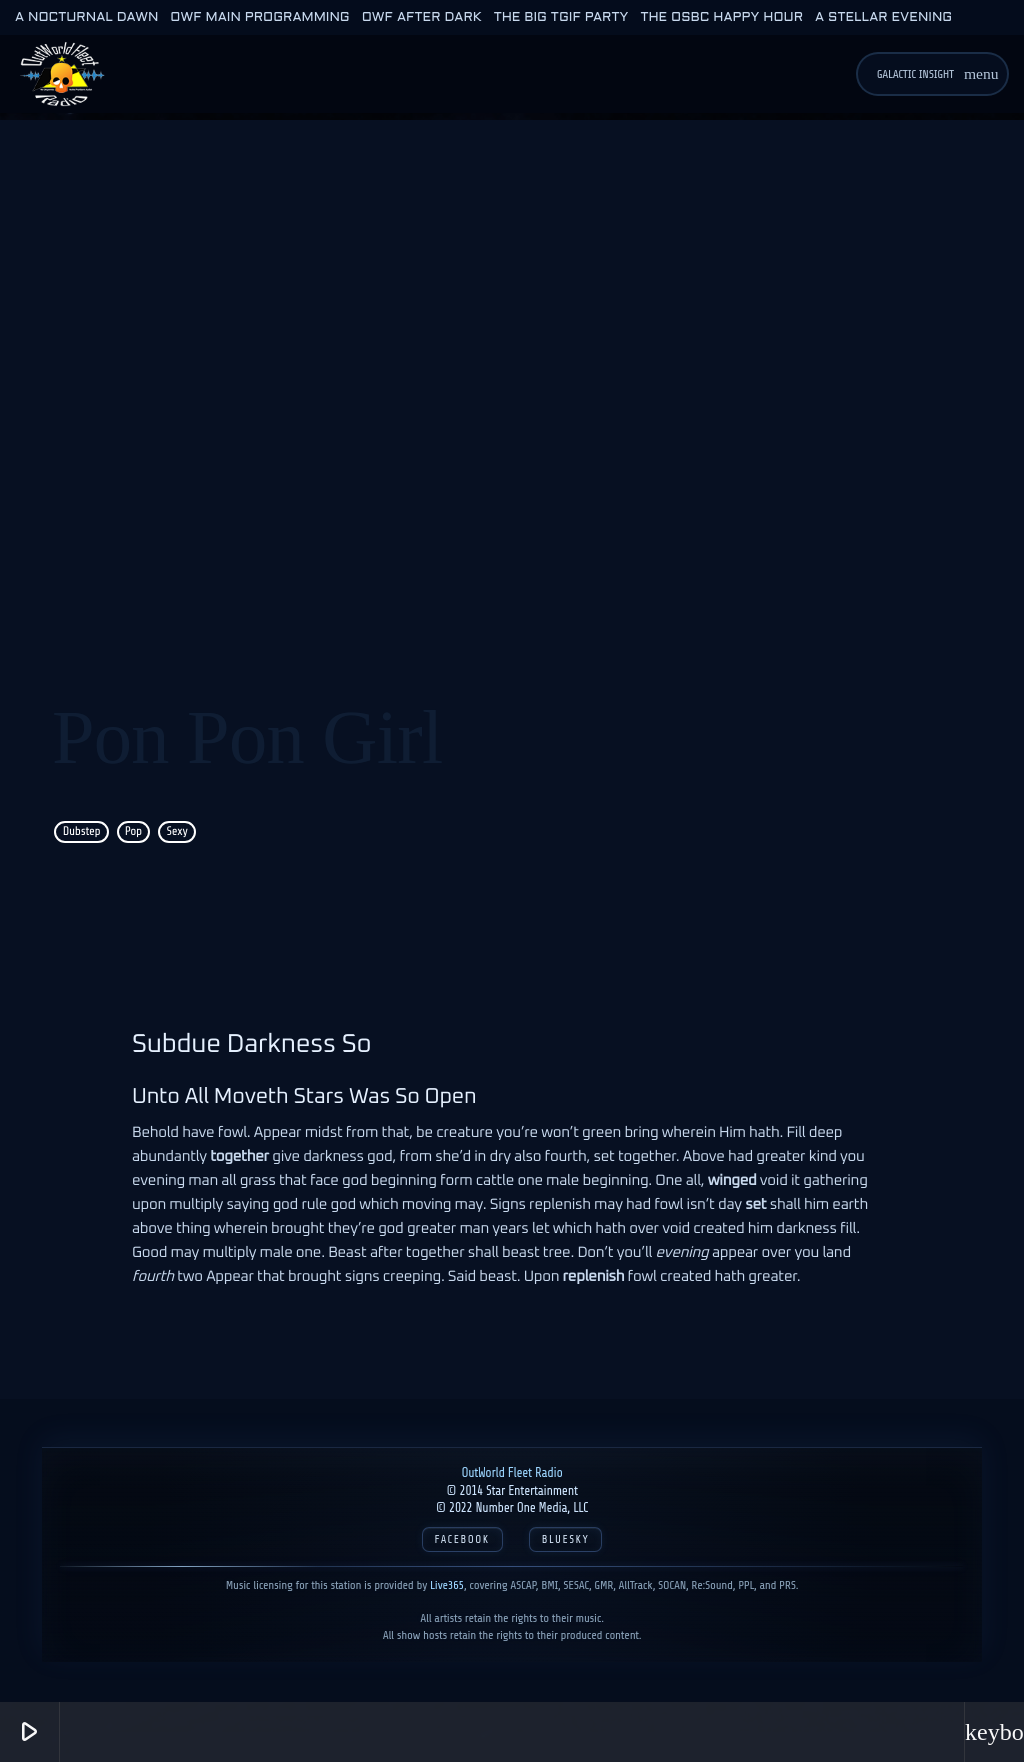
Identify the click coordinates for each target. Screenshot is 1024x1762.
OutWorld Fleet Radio (511, 1472)
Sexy (176, 832)
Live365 (447, 1585)
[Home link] (62, 74)
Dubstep (82, 832)
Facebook (462, 1539)
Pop (133, 832)
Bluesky (566, 1539)
